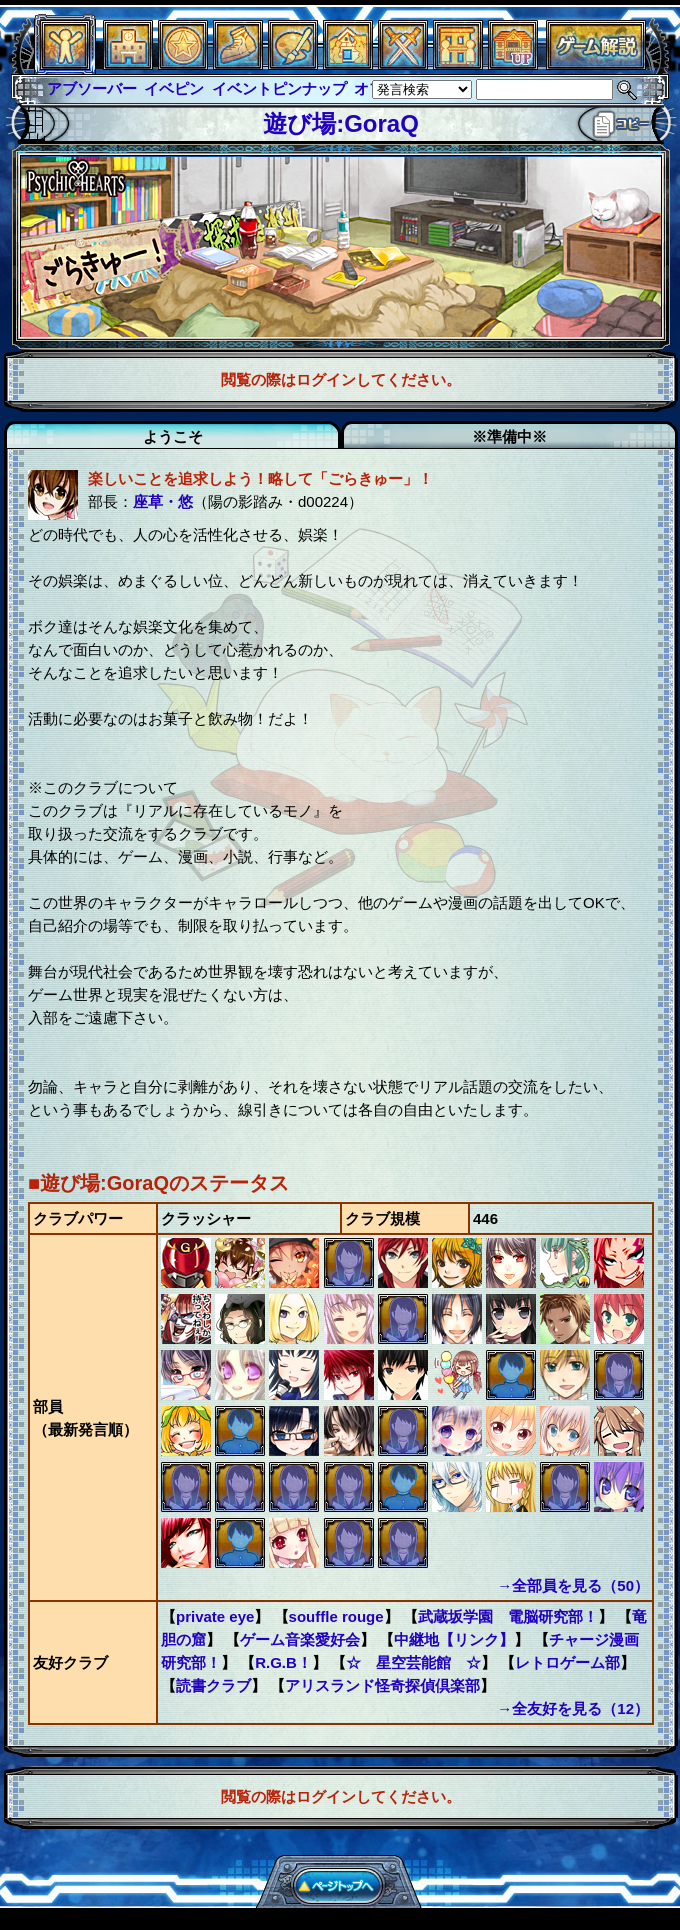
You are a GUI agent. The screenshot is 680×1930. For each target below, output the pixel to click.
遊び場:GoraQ (341, 123)
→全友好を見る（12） (573, 1708)
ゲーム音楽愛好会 (300, 1639)
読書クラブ (213, 1685)
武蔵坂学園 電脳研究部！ (508, 1616)
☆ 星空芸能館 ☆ (413, 1662)
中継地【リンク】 (454, 1639)
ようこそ (173, 436)
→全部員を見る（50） (573, 1585)
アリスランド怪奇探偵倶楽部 (382, 1685)
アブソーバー (92, 88)
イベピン (174, 88)
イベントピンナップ (279, 88)
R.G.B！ (283, 1662)
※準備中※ (509, 436)
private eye (215, 1616)
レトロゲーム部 (567, 1662)
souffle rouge (336, 1616)
